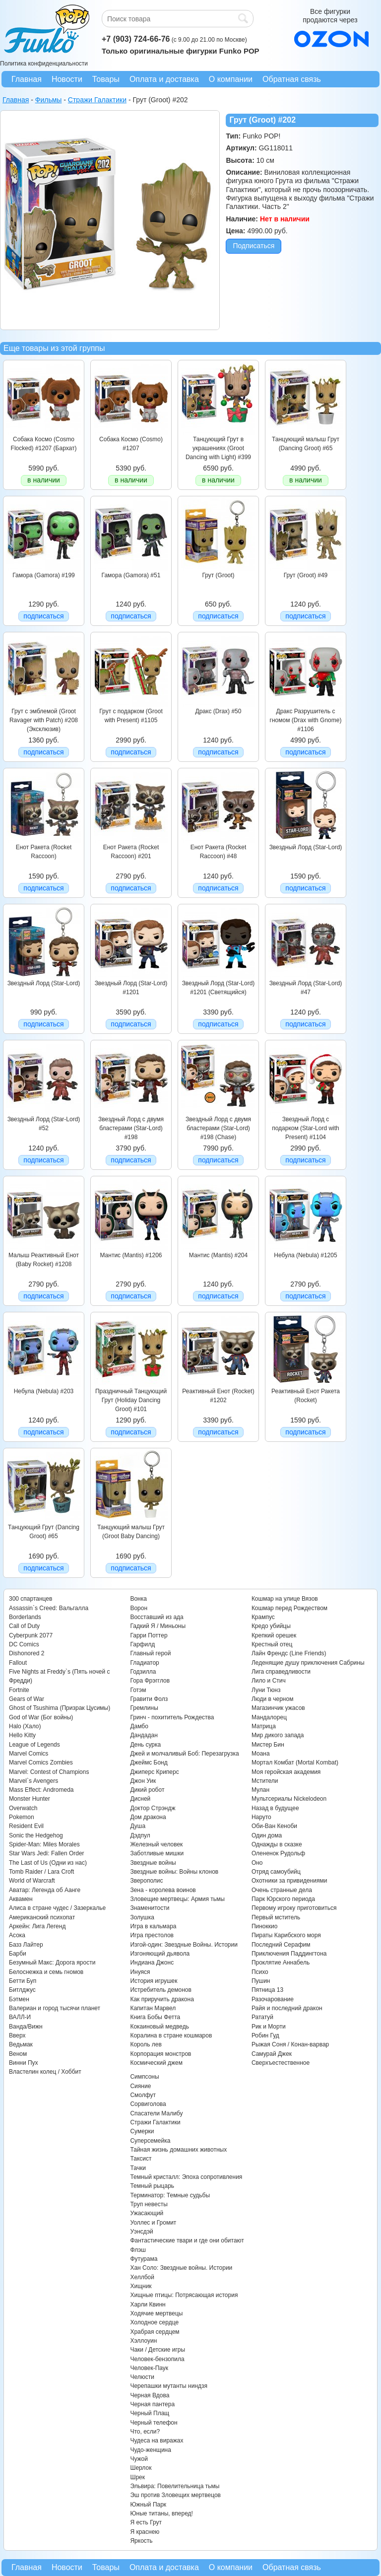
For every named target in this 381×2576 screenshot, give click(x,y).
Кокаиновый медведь (159, 2026)
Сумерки (142, 2131)
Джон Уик (143, 1780)
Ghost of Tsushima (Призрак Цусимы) (59, 1707)
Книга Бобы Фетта (155, 2017)
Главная (26, 79)
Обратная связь (291, 79)
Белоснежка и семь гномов (46, 1971)
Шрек (137, 2477)
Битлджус (22, 1989)
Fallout (18, 1662)
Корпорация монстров (160, 2053)
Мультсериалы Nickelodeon (289, 1798)
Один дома (267, 1835)
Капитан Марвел (153, 2008)
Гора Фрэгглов (150, 1680)
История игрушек (153, 1980)
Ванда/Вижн (26, 2026)
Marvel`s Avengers (33, 1780)
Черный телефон (153, 2422)
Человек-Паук (149, 2368)
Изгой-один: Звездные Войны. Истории (183, 1944)
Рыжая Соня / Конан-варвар (290, 2044)
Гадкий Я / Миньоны (158, 1626)
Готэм (138, 1690)
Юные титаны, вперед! (161, 2513)
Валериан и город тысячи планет (54, 2008)
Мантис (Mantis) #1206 (131, 1255)
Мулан (260, 1789)
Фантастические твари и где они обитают (187, 2240)
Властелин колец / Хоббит (45, 2071)
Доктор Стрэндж (152, 1808)
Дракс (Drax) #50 (218, 711)
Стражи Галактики (155, 2122)
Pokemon (21, 1817)
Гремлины (144, 1707)
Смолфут (143, 2095)
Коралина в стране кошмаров (171, 2035)
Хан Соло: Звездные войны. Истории (181, 2267)
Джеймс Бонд (148, 1762)
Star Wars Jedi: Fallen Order (46, 1853)
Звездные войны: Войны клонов (174, 1871)
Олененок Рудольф (278, 1853)
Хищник (140, 2286)
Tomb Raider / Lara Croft (41, 1871)
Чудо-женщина (150, 2449)
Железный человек (156, 1844)
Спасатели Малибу (156, 2113)
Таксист (140, 2158)
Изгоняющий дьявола (160, 1953)
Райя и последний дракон (287, 2008)
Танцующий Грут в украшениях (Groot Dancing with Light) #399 (218, 448)
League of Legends (34, 1744)
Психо (260, 1971)
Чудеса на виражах (156, 2440)
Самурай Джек (272, 2053)
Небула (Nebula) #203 (44, 1391)
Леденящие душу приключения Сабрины (308, 1662)
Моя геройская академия (286, 1771)
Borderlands (25, 1617)
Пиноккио (265, 1926)
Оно (257, 1862)
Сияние (140, 2086)
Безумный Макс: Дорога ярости (52, 1962)
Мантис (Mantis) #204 (218, 1255)
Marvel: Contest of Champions (49, 1771)
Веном (18, 2053)
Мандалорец (269, 1717)
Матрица (264, 1726)
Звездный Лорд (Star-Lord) (305, 847)
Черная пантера (152, 2404)
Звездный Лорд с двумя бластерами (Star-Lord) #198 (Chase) (218, 1128)
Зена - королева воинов (162, 1890)
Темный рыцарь (152, 2185)
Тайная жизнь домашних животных (178, 2149)
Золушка (142, 1917)
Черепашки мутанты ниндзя (168, 2385)
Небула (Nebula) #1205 (305, 1255)
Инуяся (140, 1971)
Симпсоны (144, 2076)
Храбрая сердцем (154, 2331)
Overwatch (23, 1808)
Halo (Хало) (25, 1726)
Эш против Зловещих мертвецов (175, 2495)
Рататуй (262, 2017)
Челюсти (142, 2376)
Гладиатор (144, 1662)
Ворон (138, 1608)
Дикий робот (147, 1789)
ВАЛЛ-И (20, 2017)
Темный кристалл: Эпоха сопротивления (186, 2176)
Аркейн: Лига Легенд (37, 1926)
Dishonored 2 (26, 1653)
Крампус (263, 1617)
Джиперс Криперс (154, 1771)
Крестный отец (272, 1644)
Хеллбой (142, 2277)
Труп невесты (148, 2204)
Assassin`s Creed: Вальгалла (48, 1608)
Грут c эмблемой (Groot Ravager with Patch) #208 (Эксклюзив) (43, 720)
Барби (17, 1953)
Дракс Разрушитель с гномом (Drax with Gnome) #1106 (306, 720)
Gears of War (26, 1698)
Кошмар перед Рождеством (289, 1608)
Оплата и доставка (164, 79)
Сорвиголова (148, 2104)
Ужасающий (146, 2213)
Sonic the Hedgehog (36, 1835)
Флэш (137, 2249)
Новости (67, 79)
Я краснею (144, 2531)
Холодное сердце (154, 2322)
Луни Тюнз (266, 1690)
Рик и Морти (269, 2026)
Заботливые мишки (157, 1853)
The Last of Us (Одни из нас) (48, 1862)
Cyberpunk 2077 (31, 1635)
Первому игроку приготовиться (294, 1907)
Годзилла (143, 1671)
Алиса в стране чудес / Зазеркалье (57, 1907)
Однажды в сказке (277, 1844)
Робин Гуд (265, 2035)
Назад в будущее (275, 1808)
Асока (17, 1935)
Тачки (137, 2168)
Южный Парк (148, 2504)
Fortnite (19, 1690)
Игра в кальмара (153, 1926)
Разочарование (273, 1999)
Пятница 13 (267, 1989)
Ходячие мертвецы (156, 2313)
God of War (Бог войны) (41, 1717)
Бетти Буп (22, 1980)
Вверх (17, 2035)
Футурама (143, 2258)
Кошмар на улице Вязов (285, 1598)
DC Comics (24, 1644)
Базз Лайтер (26, 1944)
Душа (137, 1826)
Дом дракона (148, 1817)
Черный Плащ (149, 2413)
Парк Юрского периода (283, 1899)
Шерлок (140, 2467)
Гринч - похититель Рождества (172, 1717)
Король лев (145, 2044)
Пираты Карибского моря (286, 1935)
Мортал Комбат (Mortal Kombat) (295, 1762)
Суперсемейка (150, 2140)
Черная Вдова (149, 2395)
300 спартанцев (30, 1598)
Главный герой (150, 1653)
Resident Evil (26, 1826)
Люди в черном (273, 1698)
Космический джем (156, 2062)
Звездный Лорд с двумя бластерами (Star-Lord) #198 (131, 1128)
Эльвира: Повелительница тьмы (174, 2486)
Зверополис (146, 1880)
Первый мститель (276, 1917)
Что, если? (145, 2431)
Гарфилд (142, 1644)
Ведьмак (21, 2044)
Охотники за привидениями (289, 1880)
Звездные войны (153, 1862)
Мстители (265, 1780)
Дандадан (143, 1735)
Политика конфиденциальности (44, 63)
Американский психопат (42, 1917)
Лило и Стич (269, 1680)
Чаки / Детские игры (157, 2349)
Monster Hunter (29, 1798)
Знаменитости (149, 1907)
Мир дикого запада (278, 1735)
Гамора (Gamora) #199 (43, 575)
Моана (261, 1753)
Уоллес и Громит (153, 2222)
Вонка (138, 1598)
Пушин (261, 1980)
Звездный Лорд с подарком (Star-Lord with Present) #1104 (305, 1128)
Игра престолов (152, 1935)
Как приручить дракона (161, 1999)
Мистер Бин (268, 1744)
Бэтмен (19, 1999)
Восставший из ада (156, 1617)
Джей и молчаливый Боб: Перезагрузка (184, 1753)
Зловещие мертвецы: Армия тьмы (177, 1899)
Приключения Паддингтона (289, 1953)
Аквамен (21, 1899)
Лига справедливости (281, 1671)
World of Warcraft (32, 1880)
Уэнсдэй (141, 2231)
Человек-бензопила (157, 2359)
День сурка (145, 1744)
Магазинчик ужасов (278, 1707)
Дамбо (139, 1726)
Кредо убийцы (271, 1626)
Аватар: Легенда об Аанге (44, 1890)
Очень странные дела (282, 1890)
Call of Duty (24, 1626)
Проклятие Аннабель (281, 1962)
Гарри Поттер (148, 1635)
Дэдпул (140, 1835)
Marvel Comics (28, 1753)
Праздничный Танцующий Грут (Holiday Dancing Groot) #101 (131, 1400)
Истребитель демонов (160, 1989)
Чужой (139, 2458)
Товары (106, 79)
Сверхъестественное (281, 2062)
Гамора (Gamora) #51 (131, 575)
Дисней (140, 1798)
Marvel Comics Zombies (41, 1762)
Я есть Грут (146, 2522)
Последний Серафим (281, 1944)
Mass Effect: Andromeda (41, 1789)
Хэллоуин (143, 2340)
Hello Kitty (22, 1735)
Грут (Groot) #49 (306, 575)
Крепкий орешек (274, 1635)
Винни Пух (23, 2062)
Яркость (141, 2540)
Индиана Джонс (152, 1962)
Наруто (261, 1817)
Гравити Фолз (149, 1698)
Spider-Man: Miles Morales (44, 1844)
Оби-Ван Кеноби (274, 1826)
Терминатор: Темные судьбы (170, 2195)
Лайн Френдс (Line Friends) (289, 1653)
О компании (231, 79)
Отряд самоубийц (276, 1871)
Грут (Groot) (218, 575)
